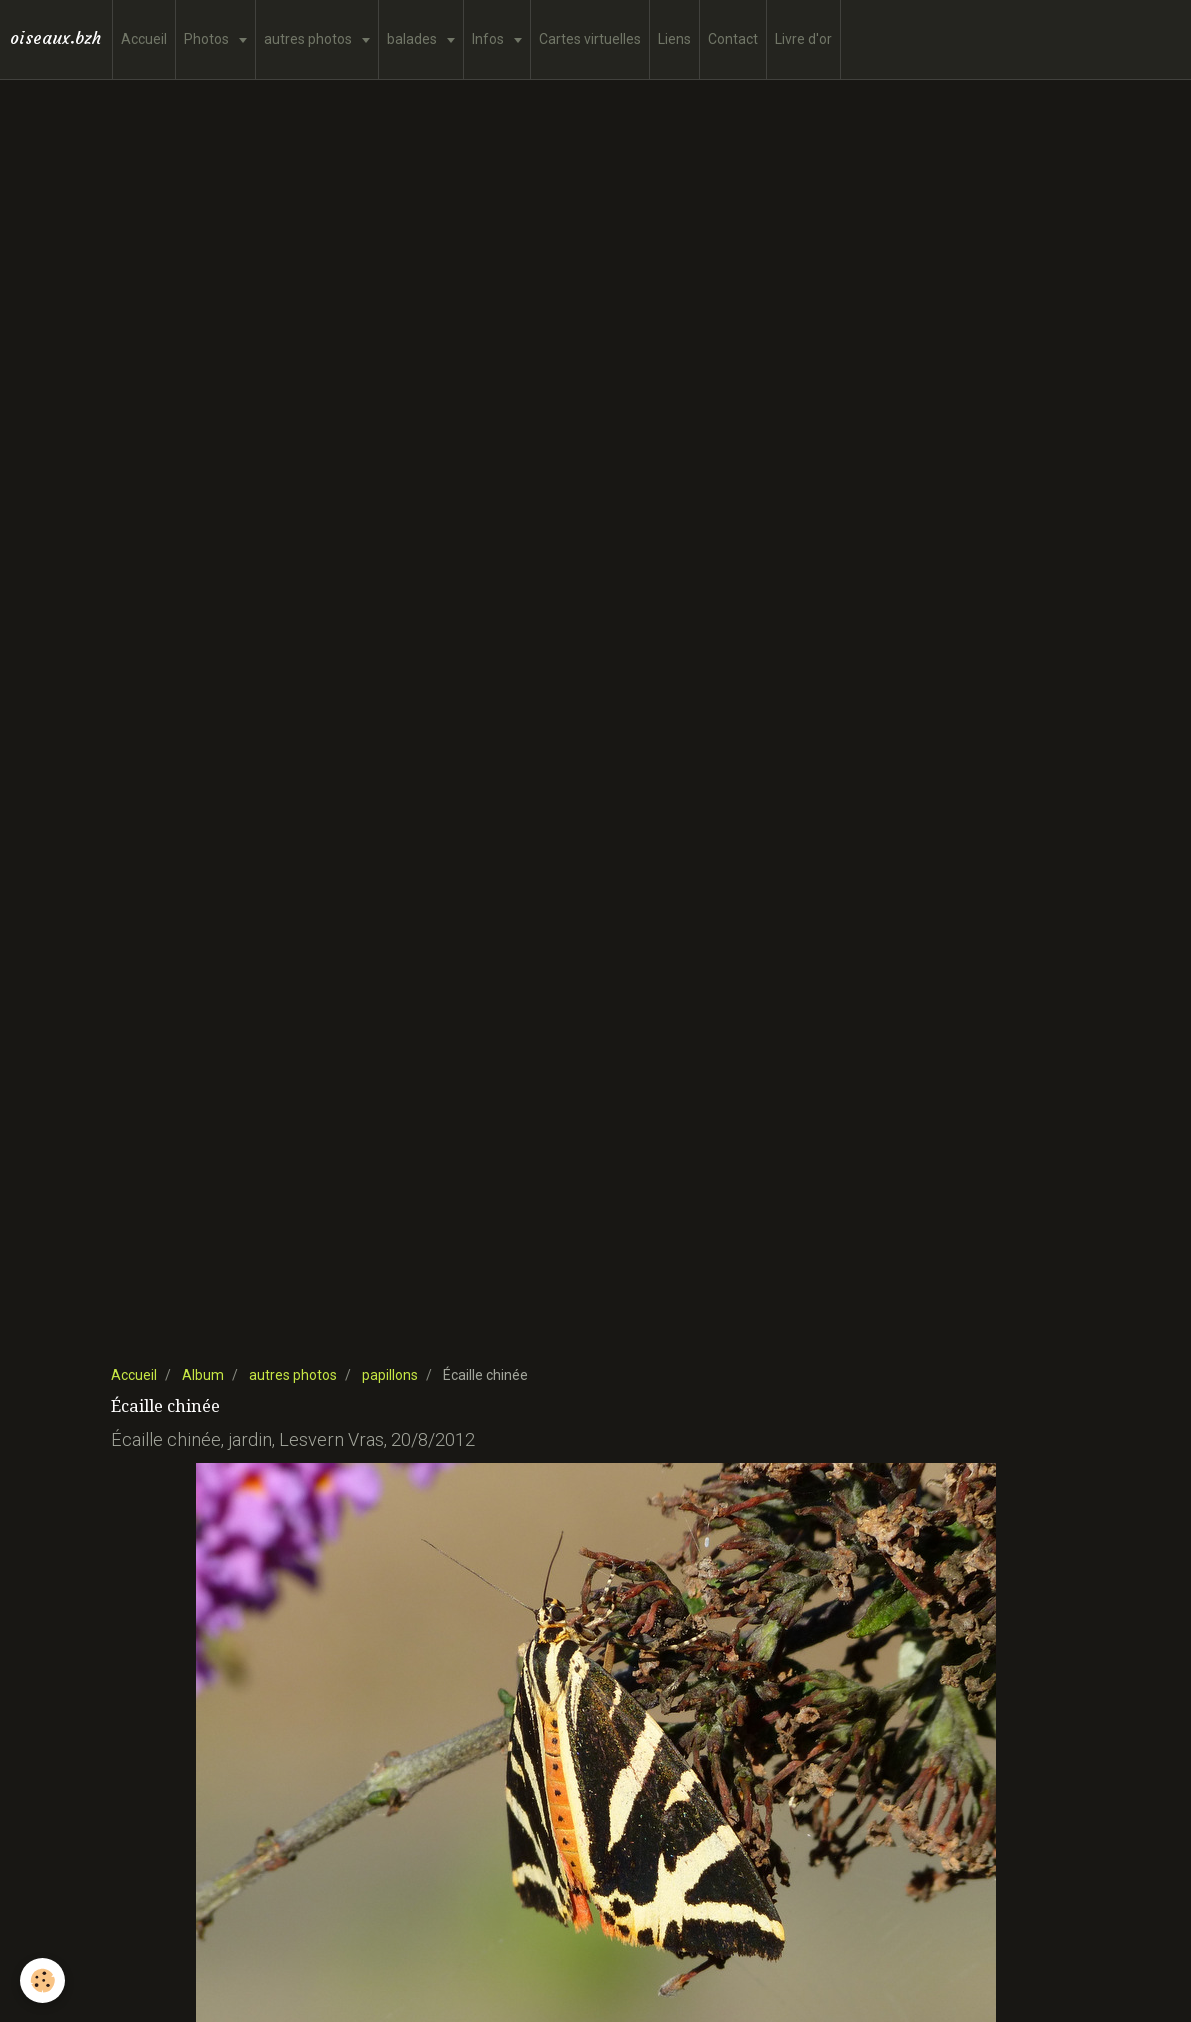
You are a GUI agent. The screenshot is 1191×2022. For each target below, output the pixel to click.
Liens (674, 39)
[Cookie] (42, 1980)
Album (203, 1375)
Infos (489, 39)
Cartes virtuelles (590, 39)
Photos (208, 39)
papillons (390, 1375)
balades (413, 39)
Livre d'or (803, 39)
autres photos (309, 39)
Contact (733, 39)
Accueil (144, 39)
